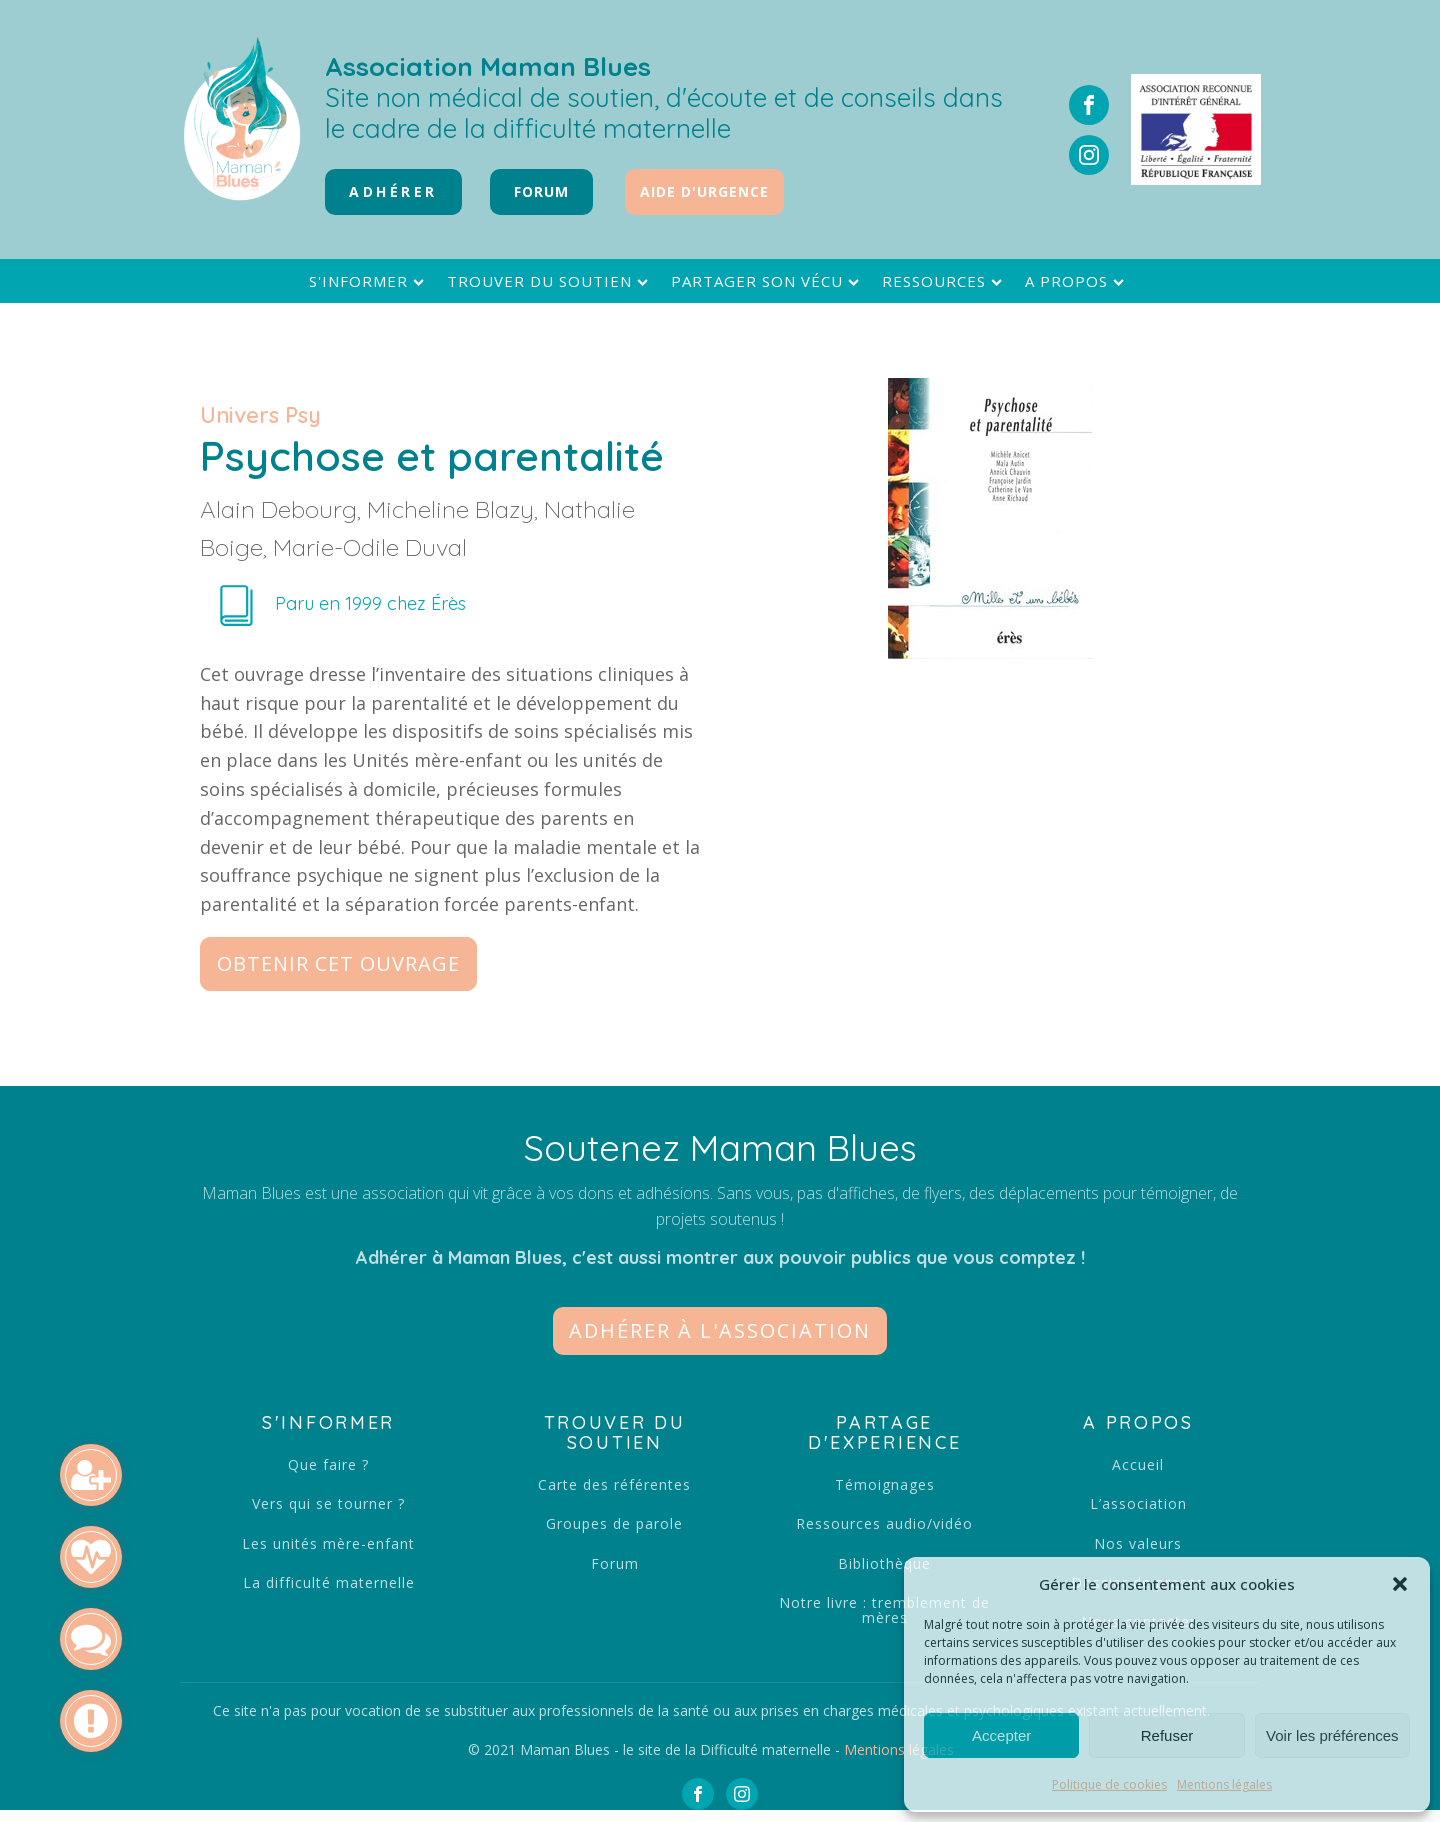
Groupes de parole (614, 1523)
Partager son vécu (767, 281)
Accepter (1001, 1735)
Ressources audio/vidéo (884, 1523)
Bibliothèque (884, 1563)
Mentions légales (1224, 1784)
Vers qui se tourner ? (328, 1503)
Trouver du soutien (550, 281)
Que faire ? (328, 1464)
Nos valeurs (1138, 1543)
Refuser (1167, 1735)
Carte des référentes (614, 1484)
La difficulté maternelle (329, 1582)
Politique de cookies (1109, 1784)
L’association (1138, 1503)
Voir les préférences (1332, 1735)
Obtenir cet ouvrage (338, 963)
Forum (615, 1563)
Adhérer (393, 191)
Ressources (944, 281)
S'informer (369, 281)
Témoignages (885, 1484)
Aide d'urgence (704, 191)
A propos (1077, 281)
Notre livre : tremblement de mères (884, 1610)
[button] (1400, 1584)
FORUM (541, 191)
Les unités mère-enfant (328, 1543)
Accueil (1138, 1464)
